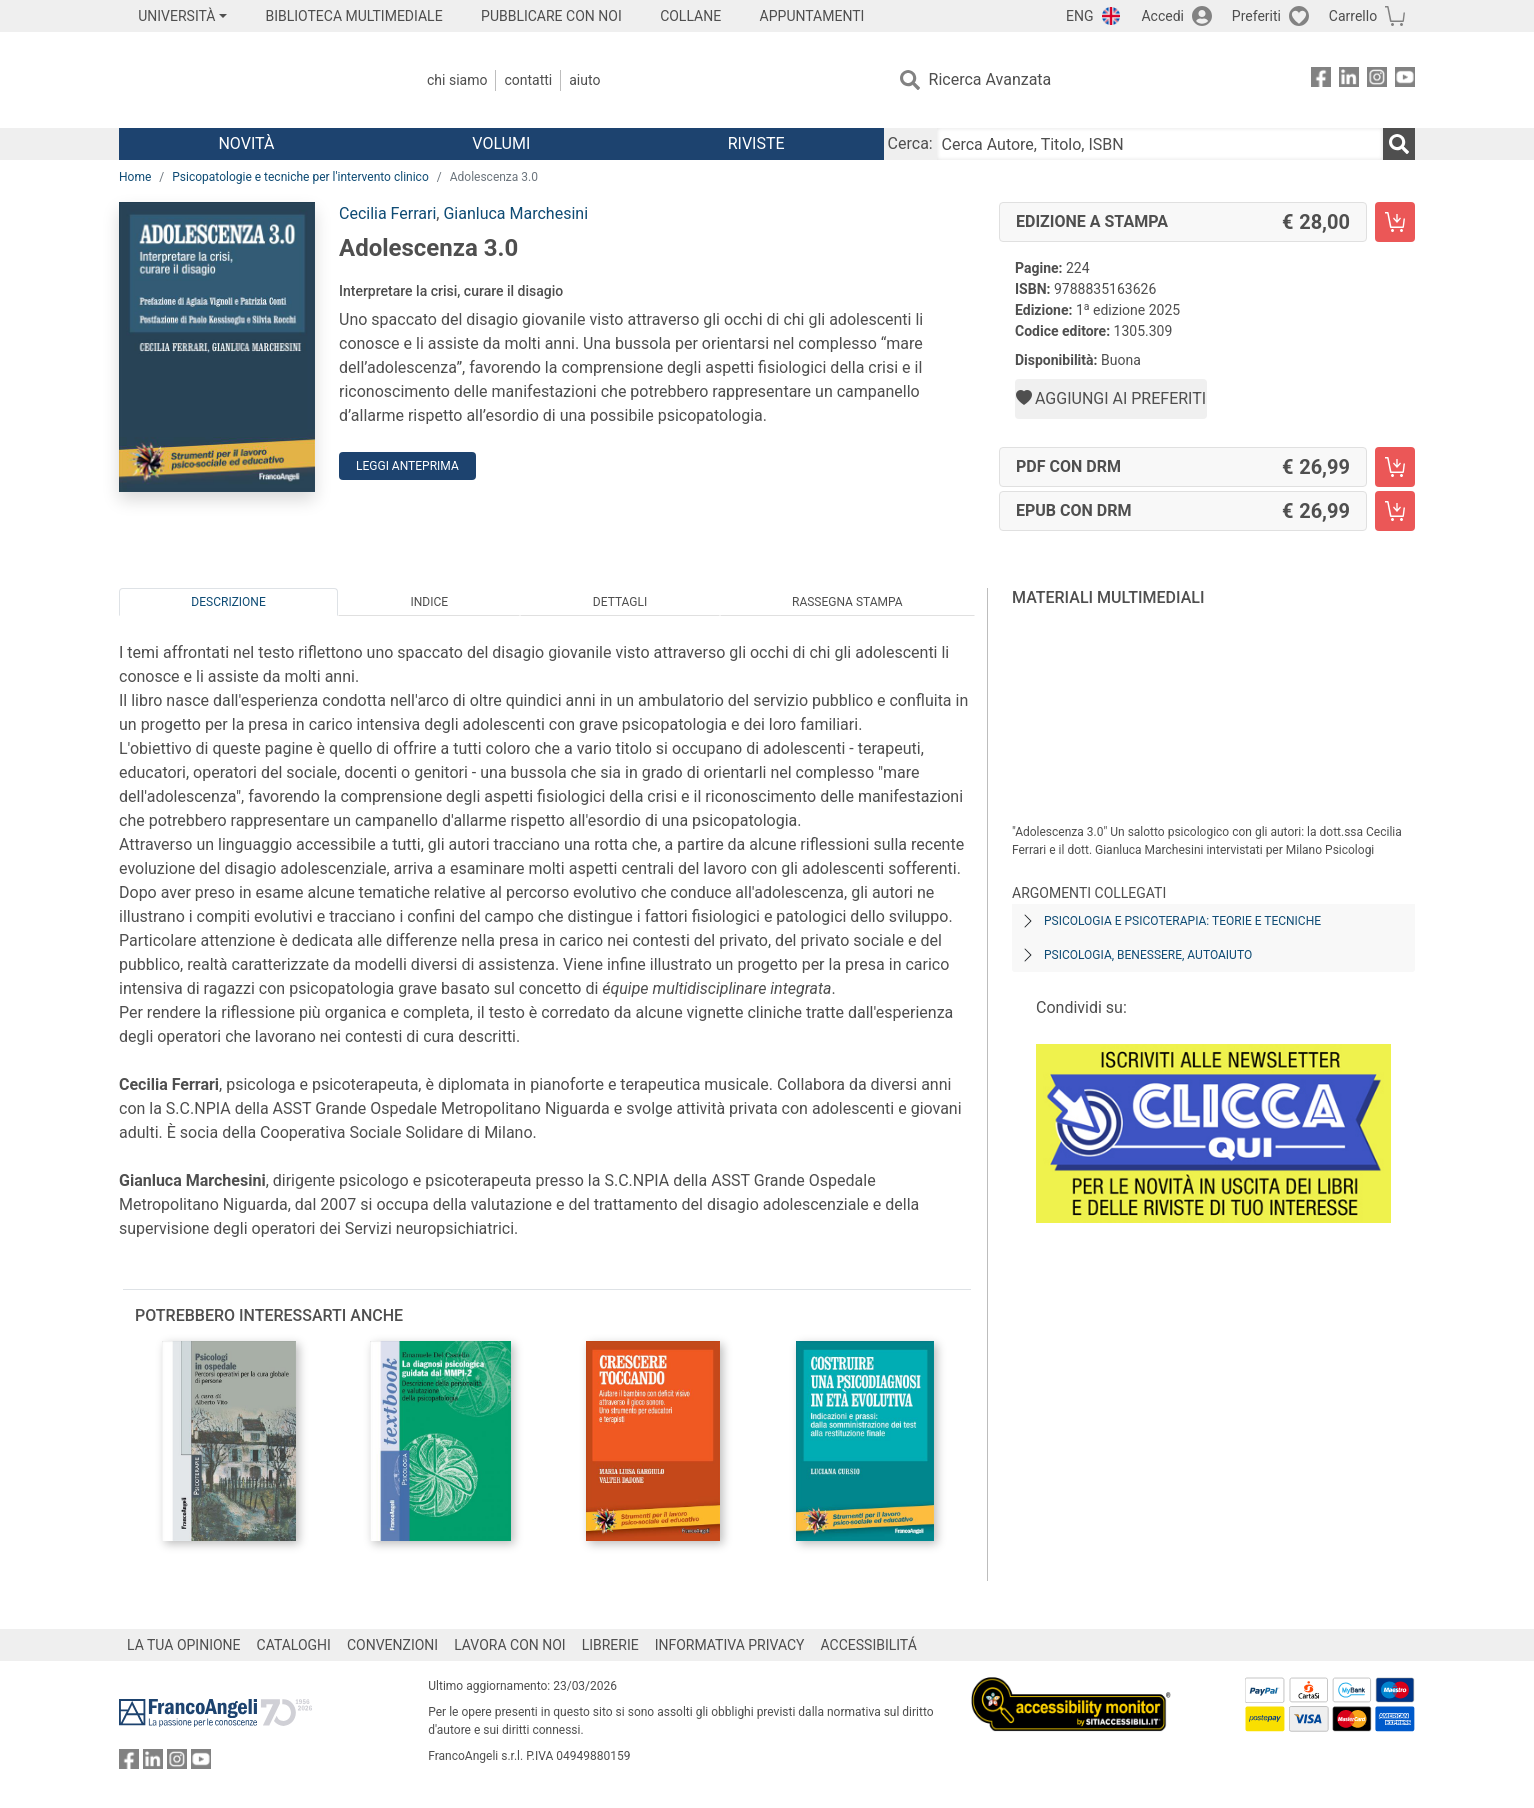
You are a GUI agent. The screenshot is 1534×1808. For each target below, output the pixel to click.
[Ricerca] (1399, 144)
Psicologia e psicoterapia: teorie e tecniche (1182, 921)
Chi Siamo (457, 80)
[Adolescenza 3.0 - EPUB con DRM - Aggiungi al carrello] (1395, 511)
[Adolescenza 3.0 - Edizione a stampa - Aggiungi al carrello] (1395, 222)
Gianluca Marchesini (515, 213)
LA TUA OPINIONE (184, 1645)
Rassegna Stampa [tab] (847, 602)
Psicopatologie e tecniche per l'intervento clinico (300, 177)
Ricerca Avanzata (990, 79)
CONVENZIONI (392, 1645)
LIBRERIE (610, 1645)
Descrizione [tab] (228, 602)
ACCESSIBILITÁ (869, 1645)
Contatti (528, 80)
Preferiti (1256, 16)
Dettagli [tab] (620, 602)
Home (135, 177)
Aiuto (584, 80)
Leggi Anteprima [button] (407, 466)
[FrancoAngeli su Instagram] (1377, 80)
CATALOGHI (294, 1645)
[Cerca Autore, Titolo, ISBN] (1160, 144)
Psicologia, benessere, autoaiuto (1148, 955)
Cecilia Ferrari (387, 213)
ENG (1079, 16)
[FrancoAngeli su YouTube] (1405, 80)
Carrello (1353, 16)
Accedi (1162, 16)
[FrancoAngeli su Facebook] (1321, 80)
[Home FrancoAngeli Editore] (251, 80)
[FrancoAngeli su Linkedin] (1349, 80)
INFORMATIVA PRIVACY (730, 1645)
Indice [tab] (429, 602)
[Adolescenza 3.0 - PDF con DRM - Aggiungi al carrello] (1395, 467)
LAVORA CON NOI (510, 1645)
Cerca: (910, 143)
